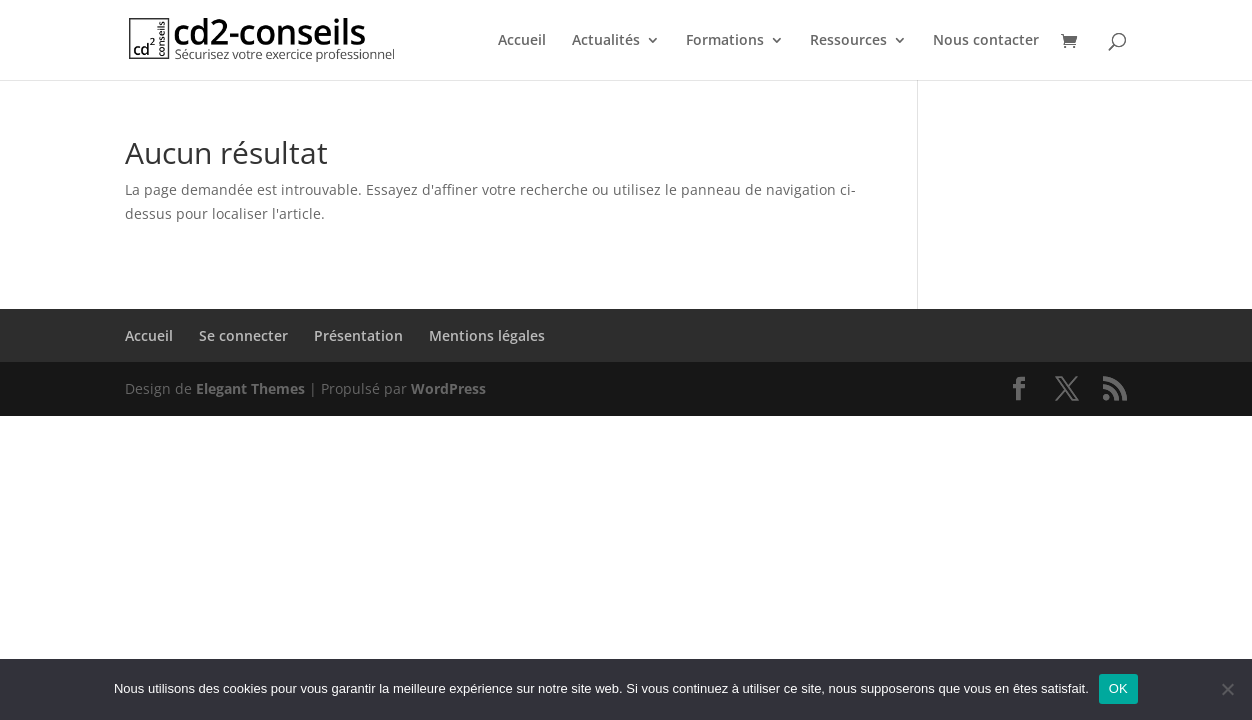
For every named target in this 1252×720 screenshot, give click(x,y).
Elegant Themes (250, 388)
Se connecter (243, 335)
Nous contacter (986, 41)
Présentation (358, 335)
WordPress (448, 388)
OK (1118, 688)
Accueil (522, 41)
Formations (725, 41)
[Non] (1227, 689)
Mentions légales (487, 335)
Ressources (848, 41)
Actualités (606, 41)
